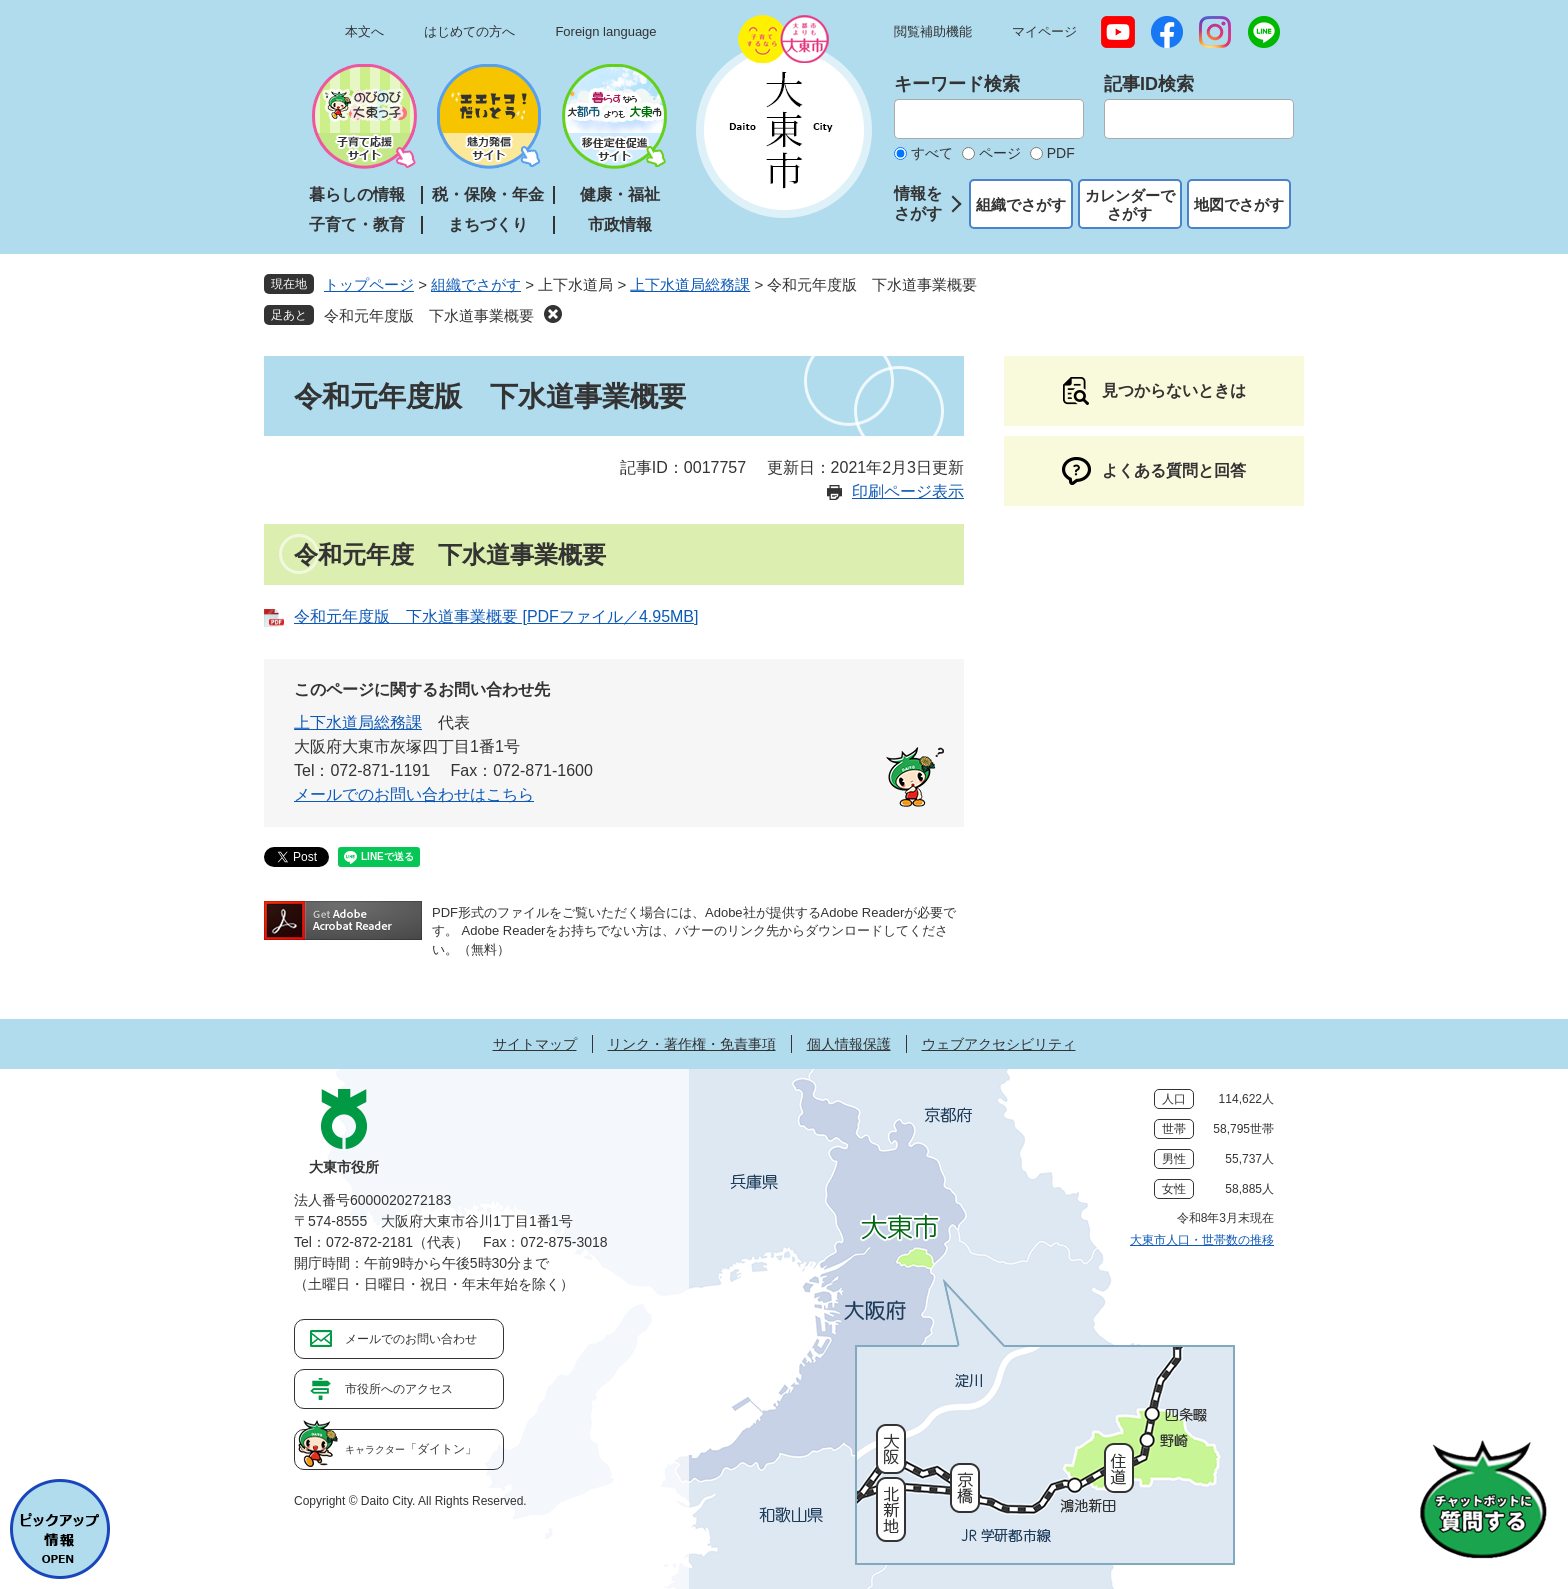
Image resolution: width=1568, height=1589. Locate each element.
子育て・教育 (357, 224)
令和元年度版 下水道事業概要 (429, 315)
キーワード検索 (957, 84)
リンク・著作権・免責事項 (692, 1044)
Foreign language (605, 31)
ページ (1000, 153)
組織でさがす (1021, 204)
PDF (1061, 153)
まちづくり (488, 224)
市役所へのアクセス (399, 1389)
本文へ (364, 31)
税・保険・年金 (488, 194)
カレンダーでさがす (1130, 204)
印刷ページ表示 (908, 491)
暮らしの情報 (357, 194)
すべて (932, 153)
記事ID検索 (1149, 84)
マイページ (1044, 31)
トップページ (369, 284)
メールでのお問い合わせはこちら (414, 794)
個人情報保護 (849, 1044)
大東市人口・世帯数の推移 (1202, 1240)
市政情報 (620, 224)
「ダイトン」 (411, 1449)
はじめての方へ (469, 31)
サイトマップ (535, 1044)
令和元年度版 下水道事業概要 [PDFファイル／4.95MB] (496, 616)
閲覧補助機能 (933, 31)
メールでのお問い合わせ (411, 1339)
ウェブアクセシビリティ (999, 1044)
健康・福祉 (620, 194)
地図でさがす (1239, 204)
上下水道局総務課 (690, 284)
